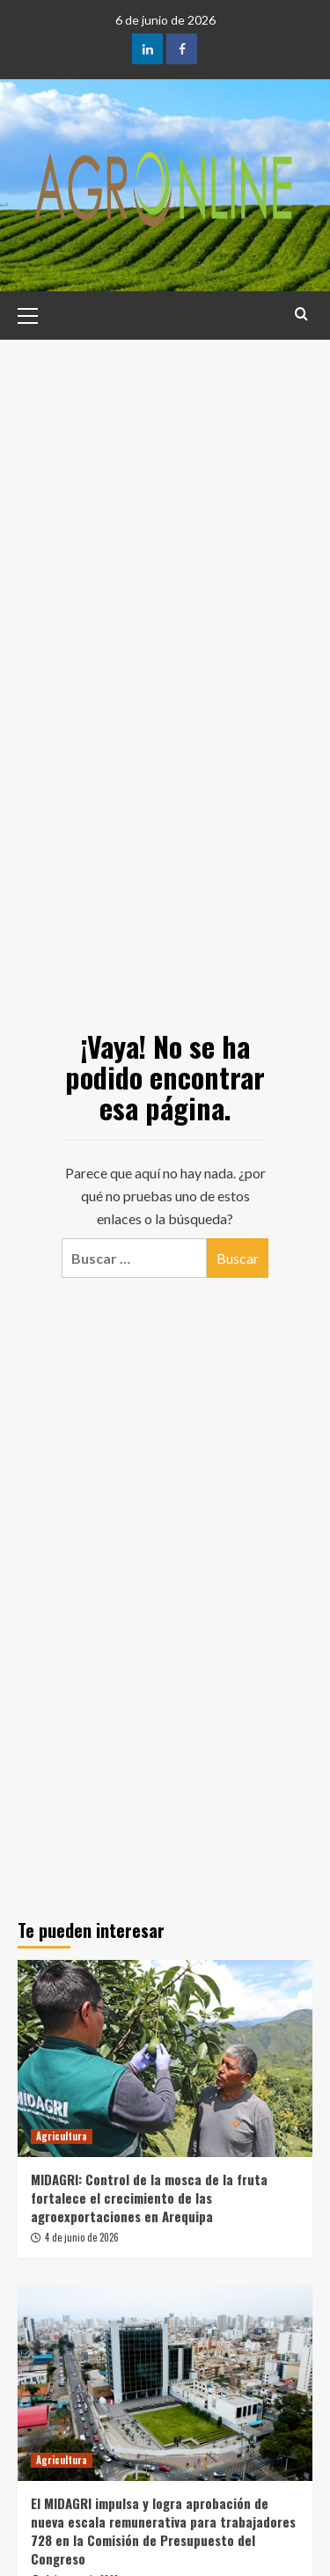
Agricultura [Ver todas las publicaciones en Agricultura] (61, 2136)
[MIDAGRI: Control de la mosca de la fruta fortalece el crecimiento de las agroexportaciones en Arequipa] (165, 2058)
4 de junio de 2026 (82, 2237)
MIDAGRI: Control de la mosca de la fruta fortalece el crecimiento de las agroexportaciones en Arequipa (149, 2197)
